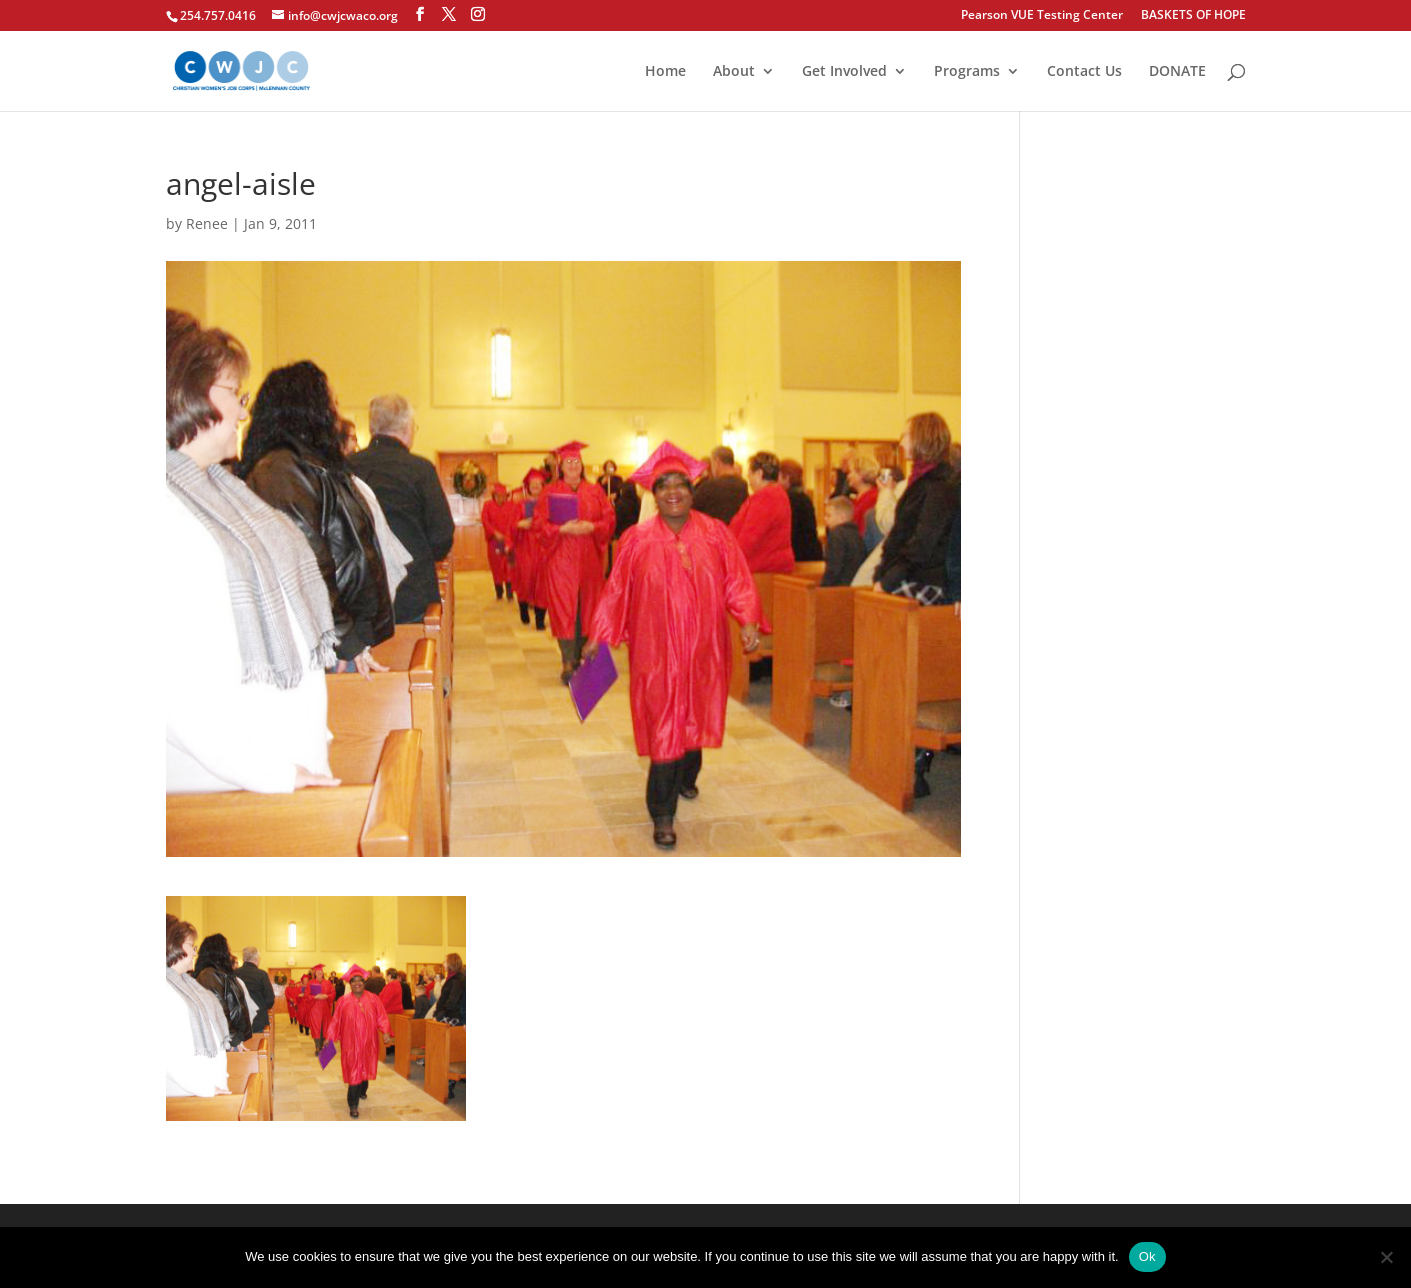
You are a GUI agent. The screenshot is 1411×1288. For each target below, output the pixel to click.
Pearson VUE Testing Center (1042, 16)
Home (665, 72)
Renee (207, 223)
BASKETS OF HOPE (1193, 16)
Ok (1147, 1256)
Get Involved (844, 72)
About (734, 72)
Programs (967, 72)
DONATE (1177, 72)
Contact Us (1084, 72)
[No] (1386, 1257)
